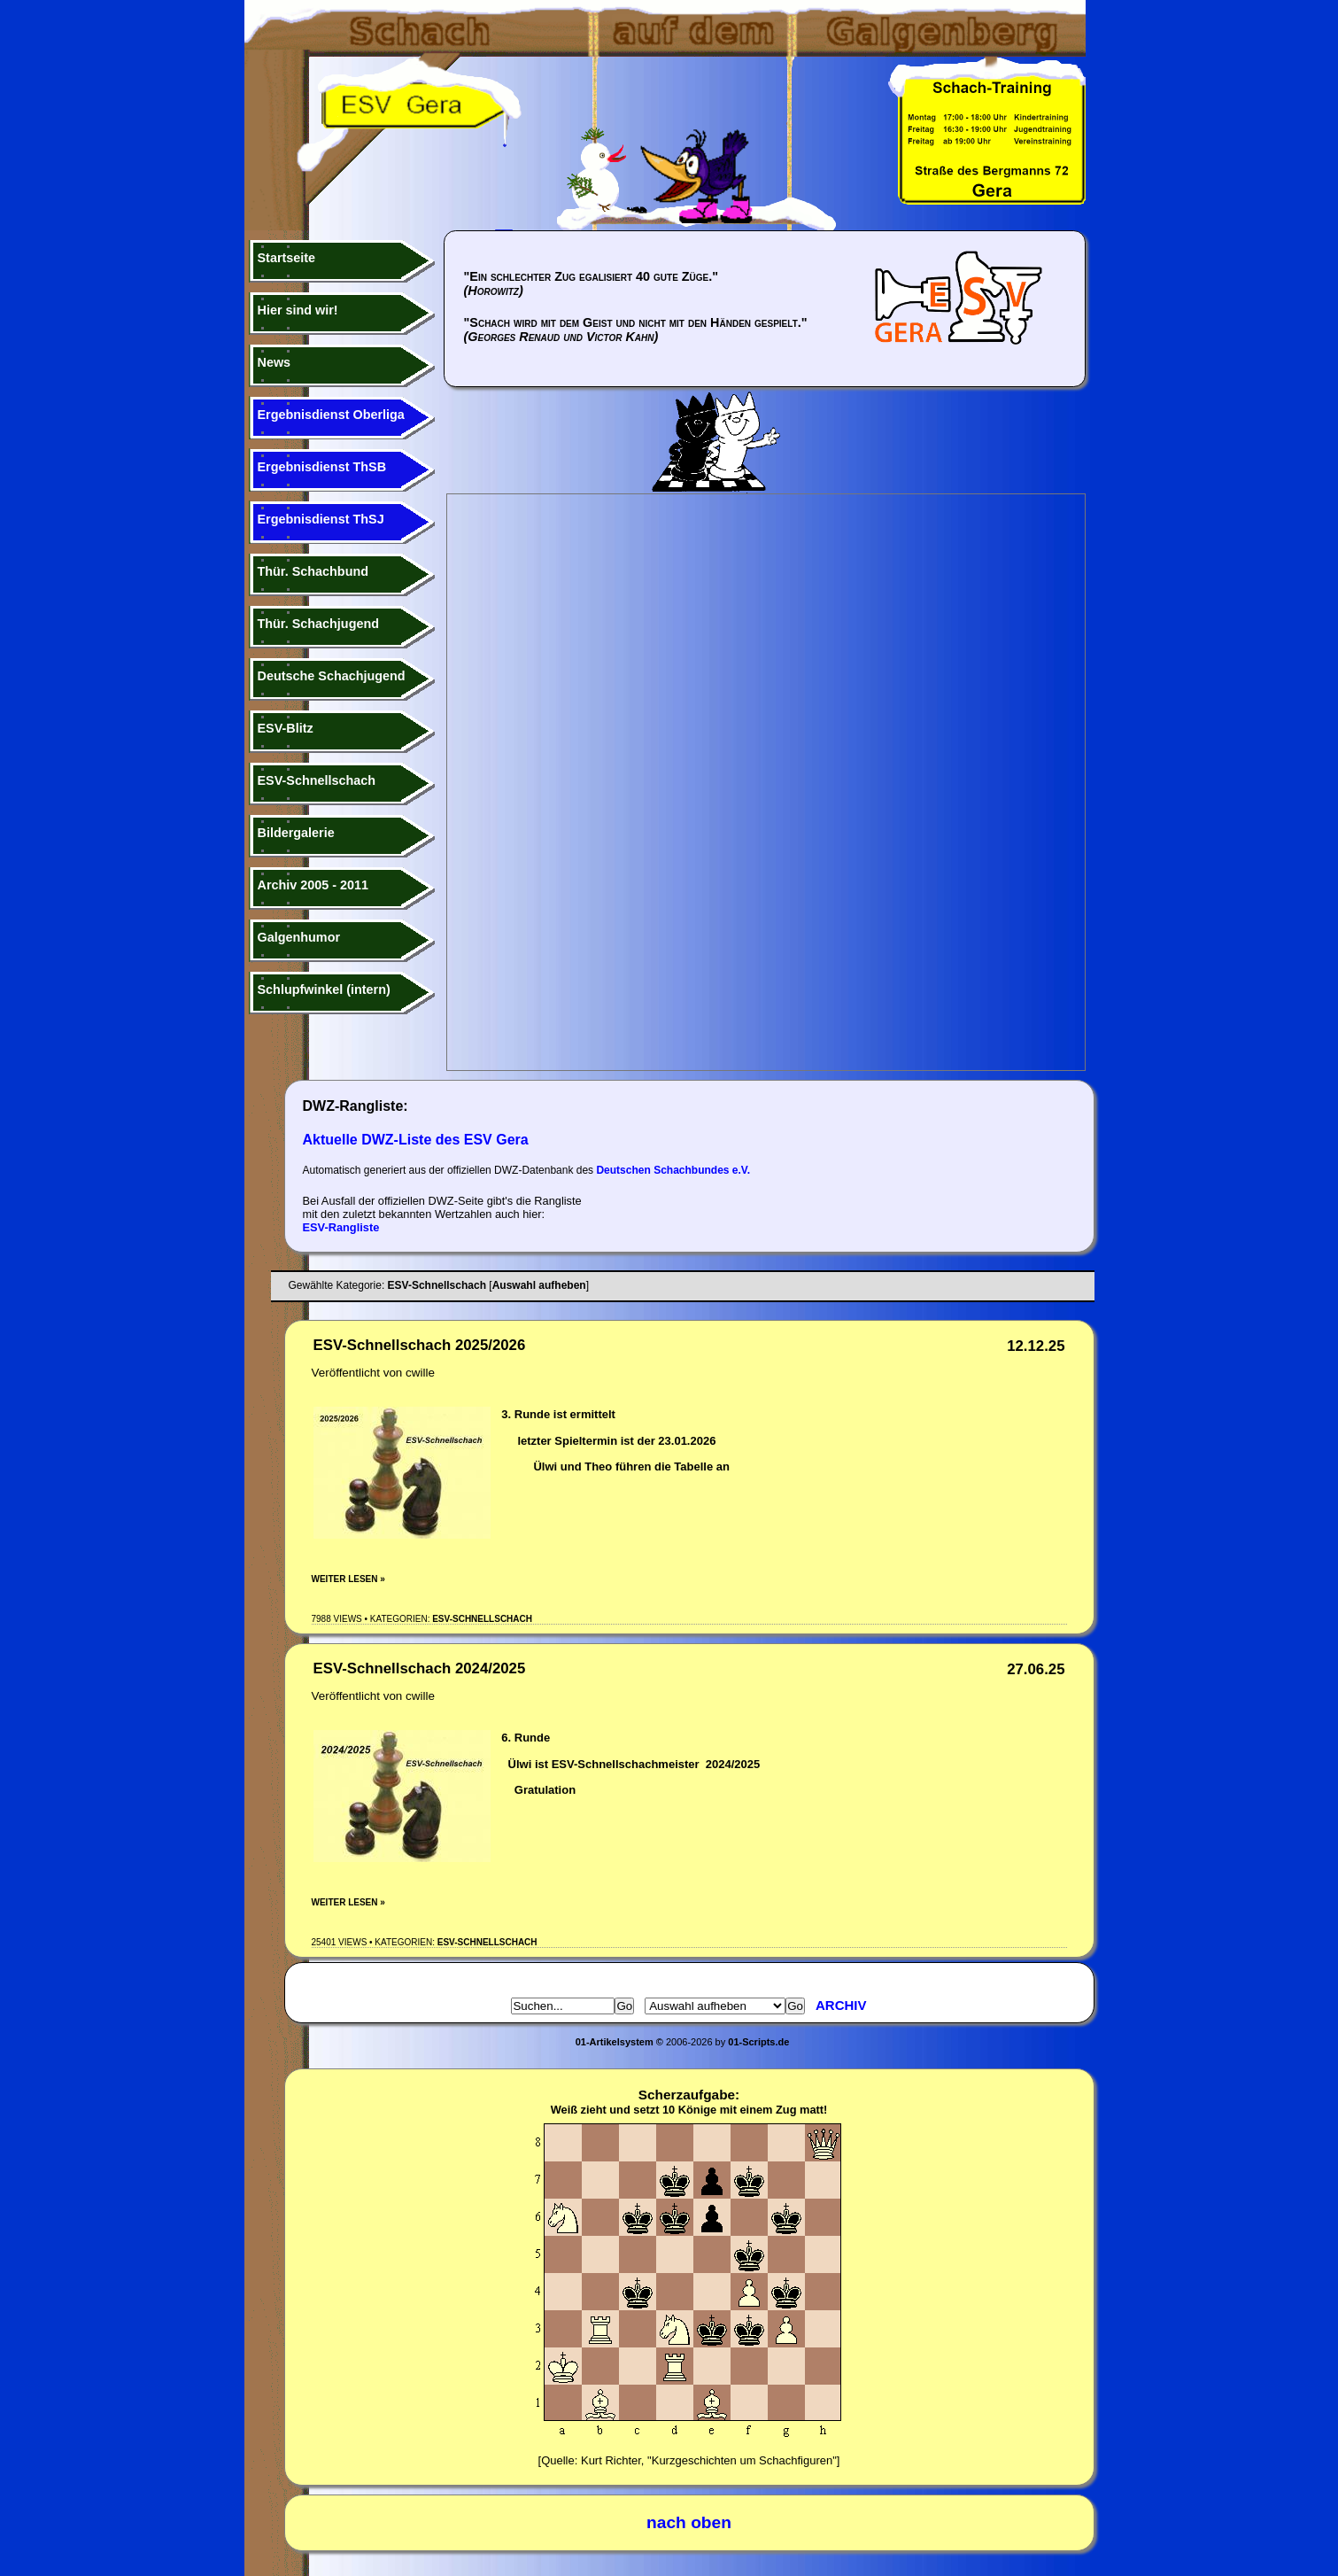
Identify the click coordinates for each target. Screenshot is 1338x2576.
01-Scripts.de (758, 2042)
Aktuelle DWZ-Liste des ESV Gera (416, 1139)
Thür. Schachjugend (319, 624)
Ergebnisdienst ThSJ (321, 519)
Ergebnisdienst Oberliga (331, 414)
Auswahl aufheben (539, 1285)
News (274, 362)
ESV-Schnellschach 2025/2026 (419, 1345)
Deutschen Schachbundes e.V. (673, 1170)
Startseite (287, 258)
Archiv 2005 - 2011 (313, 885)
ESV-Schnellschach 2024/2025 (419, 1668)
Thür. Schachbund (313, 571)
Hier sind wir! (298, 310)
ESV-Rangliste (341, 1227)
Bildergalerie (296, 833)
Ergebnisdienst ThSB (322, 467)
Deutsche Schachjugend (332, 676)
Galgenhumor (299, 937)
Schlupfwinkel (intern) (324, 989)
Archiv (841, 2005)
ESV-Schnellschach (317, 780)
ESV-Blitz (285, 728)
